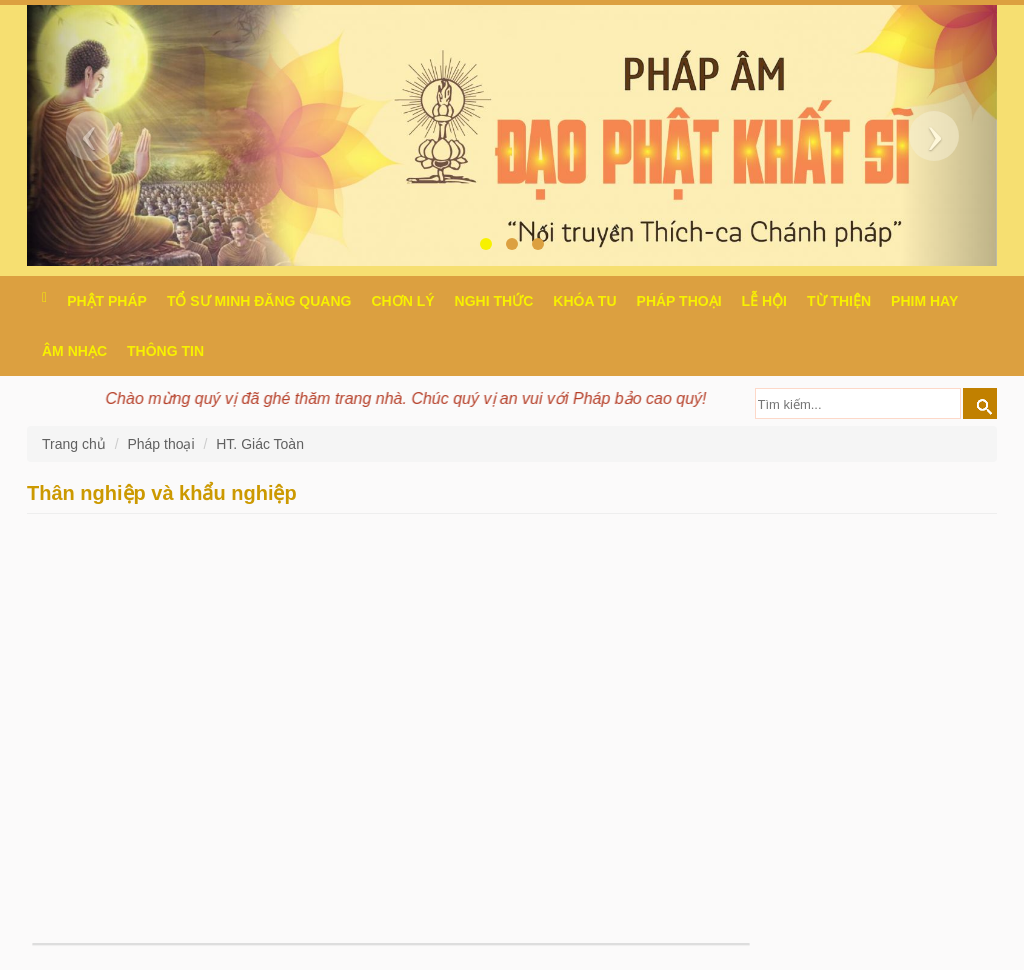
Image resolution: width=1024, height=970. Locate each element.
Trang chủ (76, 444)
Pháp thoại (679, 301)
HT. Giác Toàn (260, 444)
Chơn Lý (402, 301)
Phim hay (924, 301)
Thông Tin (165, 351)
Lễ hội (764, 301)
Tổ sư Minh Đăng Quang (259, 301)
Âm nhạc (74, 351)
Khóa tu (584, 301)
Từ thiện (839, 301)
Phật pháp (107, 301)
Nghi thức (494, 301)
